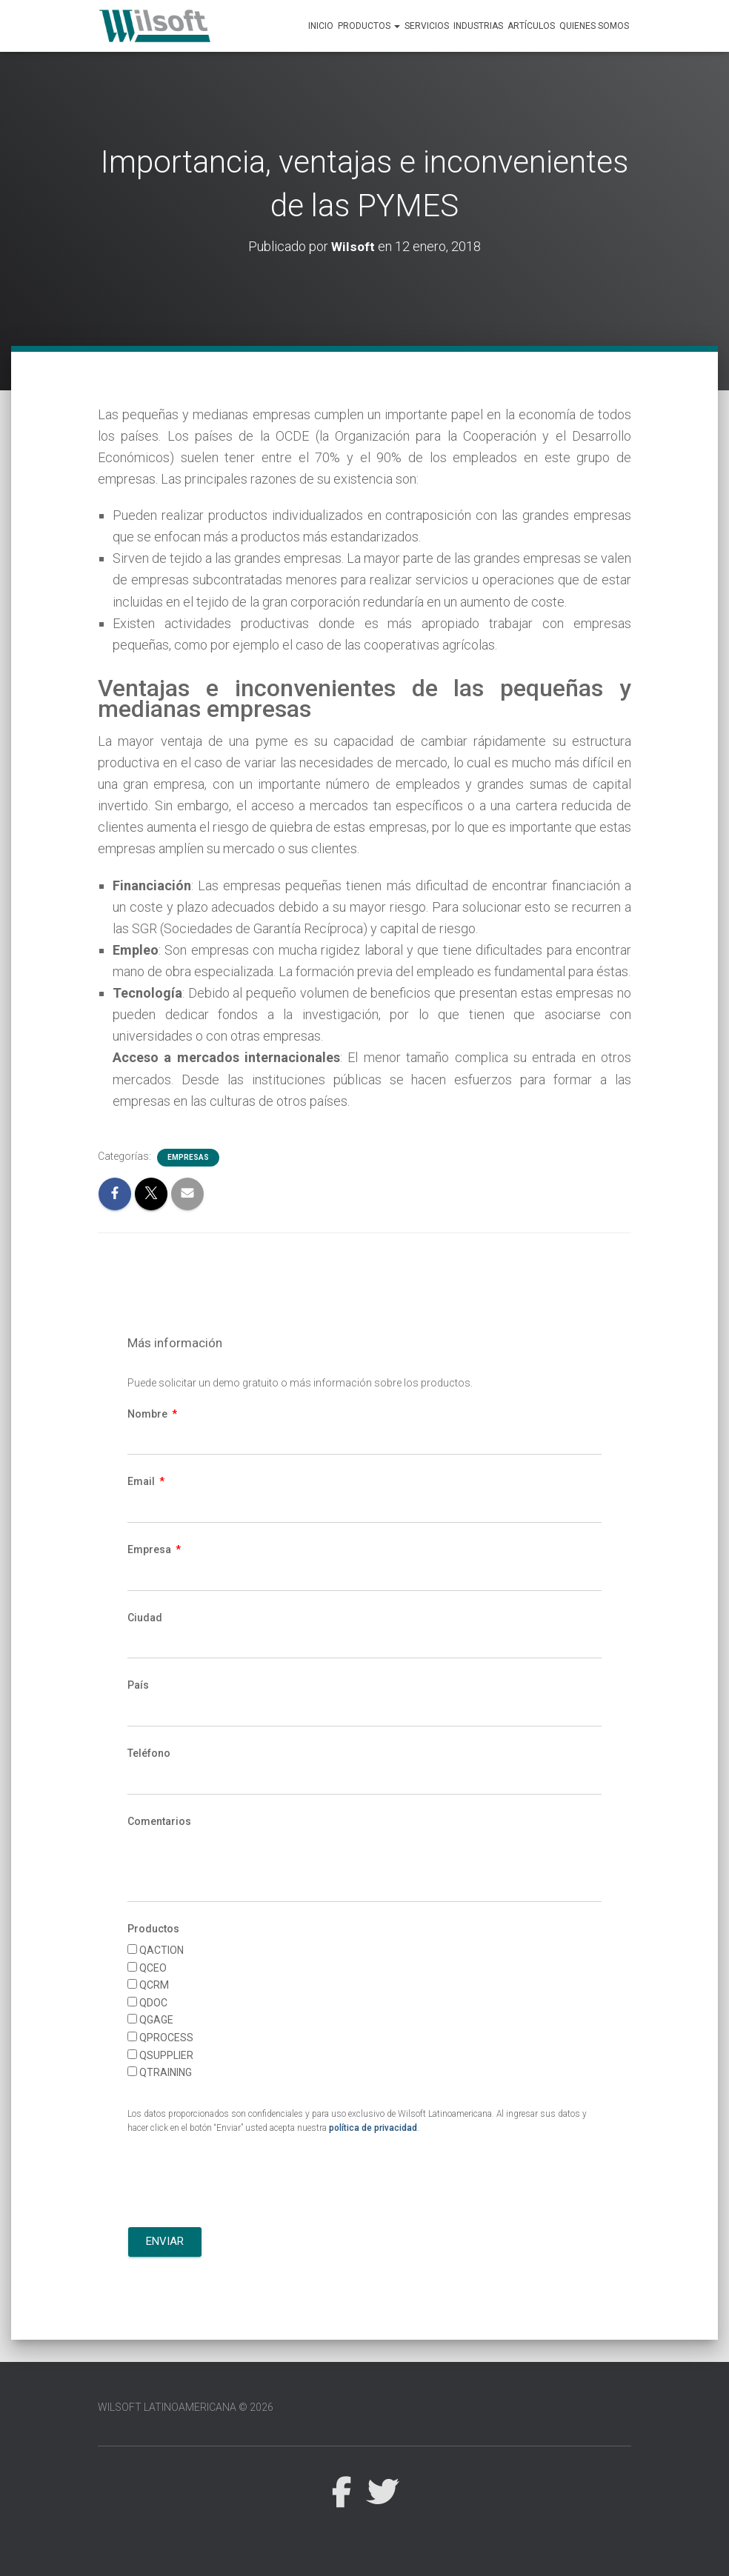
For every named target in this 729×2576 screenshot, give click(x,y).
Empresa (150, 1549)
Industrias (478, 26)
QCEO (153, 1968)
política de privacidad (373, 2128)
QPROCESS (166, 2037)
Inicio (320, 26)
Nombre (148, 1414)
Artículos (531, 26)
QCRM (154, 1985)
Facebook (341, 2492)
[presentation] (240, 2183)
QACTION (161, 1950)
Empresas (188, 1157)
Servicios (427, 26)
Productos (369, 26)
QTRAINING (165, 2072)
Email (142, 1481)
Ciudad (144, 1618)
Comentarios (159, 1821)
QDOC (153, 2003)
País (138, 1685)
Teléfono (148, 1753)
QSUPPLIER (166, 2055)
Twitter (382, 2492)
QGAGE (156, 2020)
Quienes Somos (594, 26)
